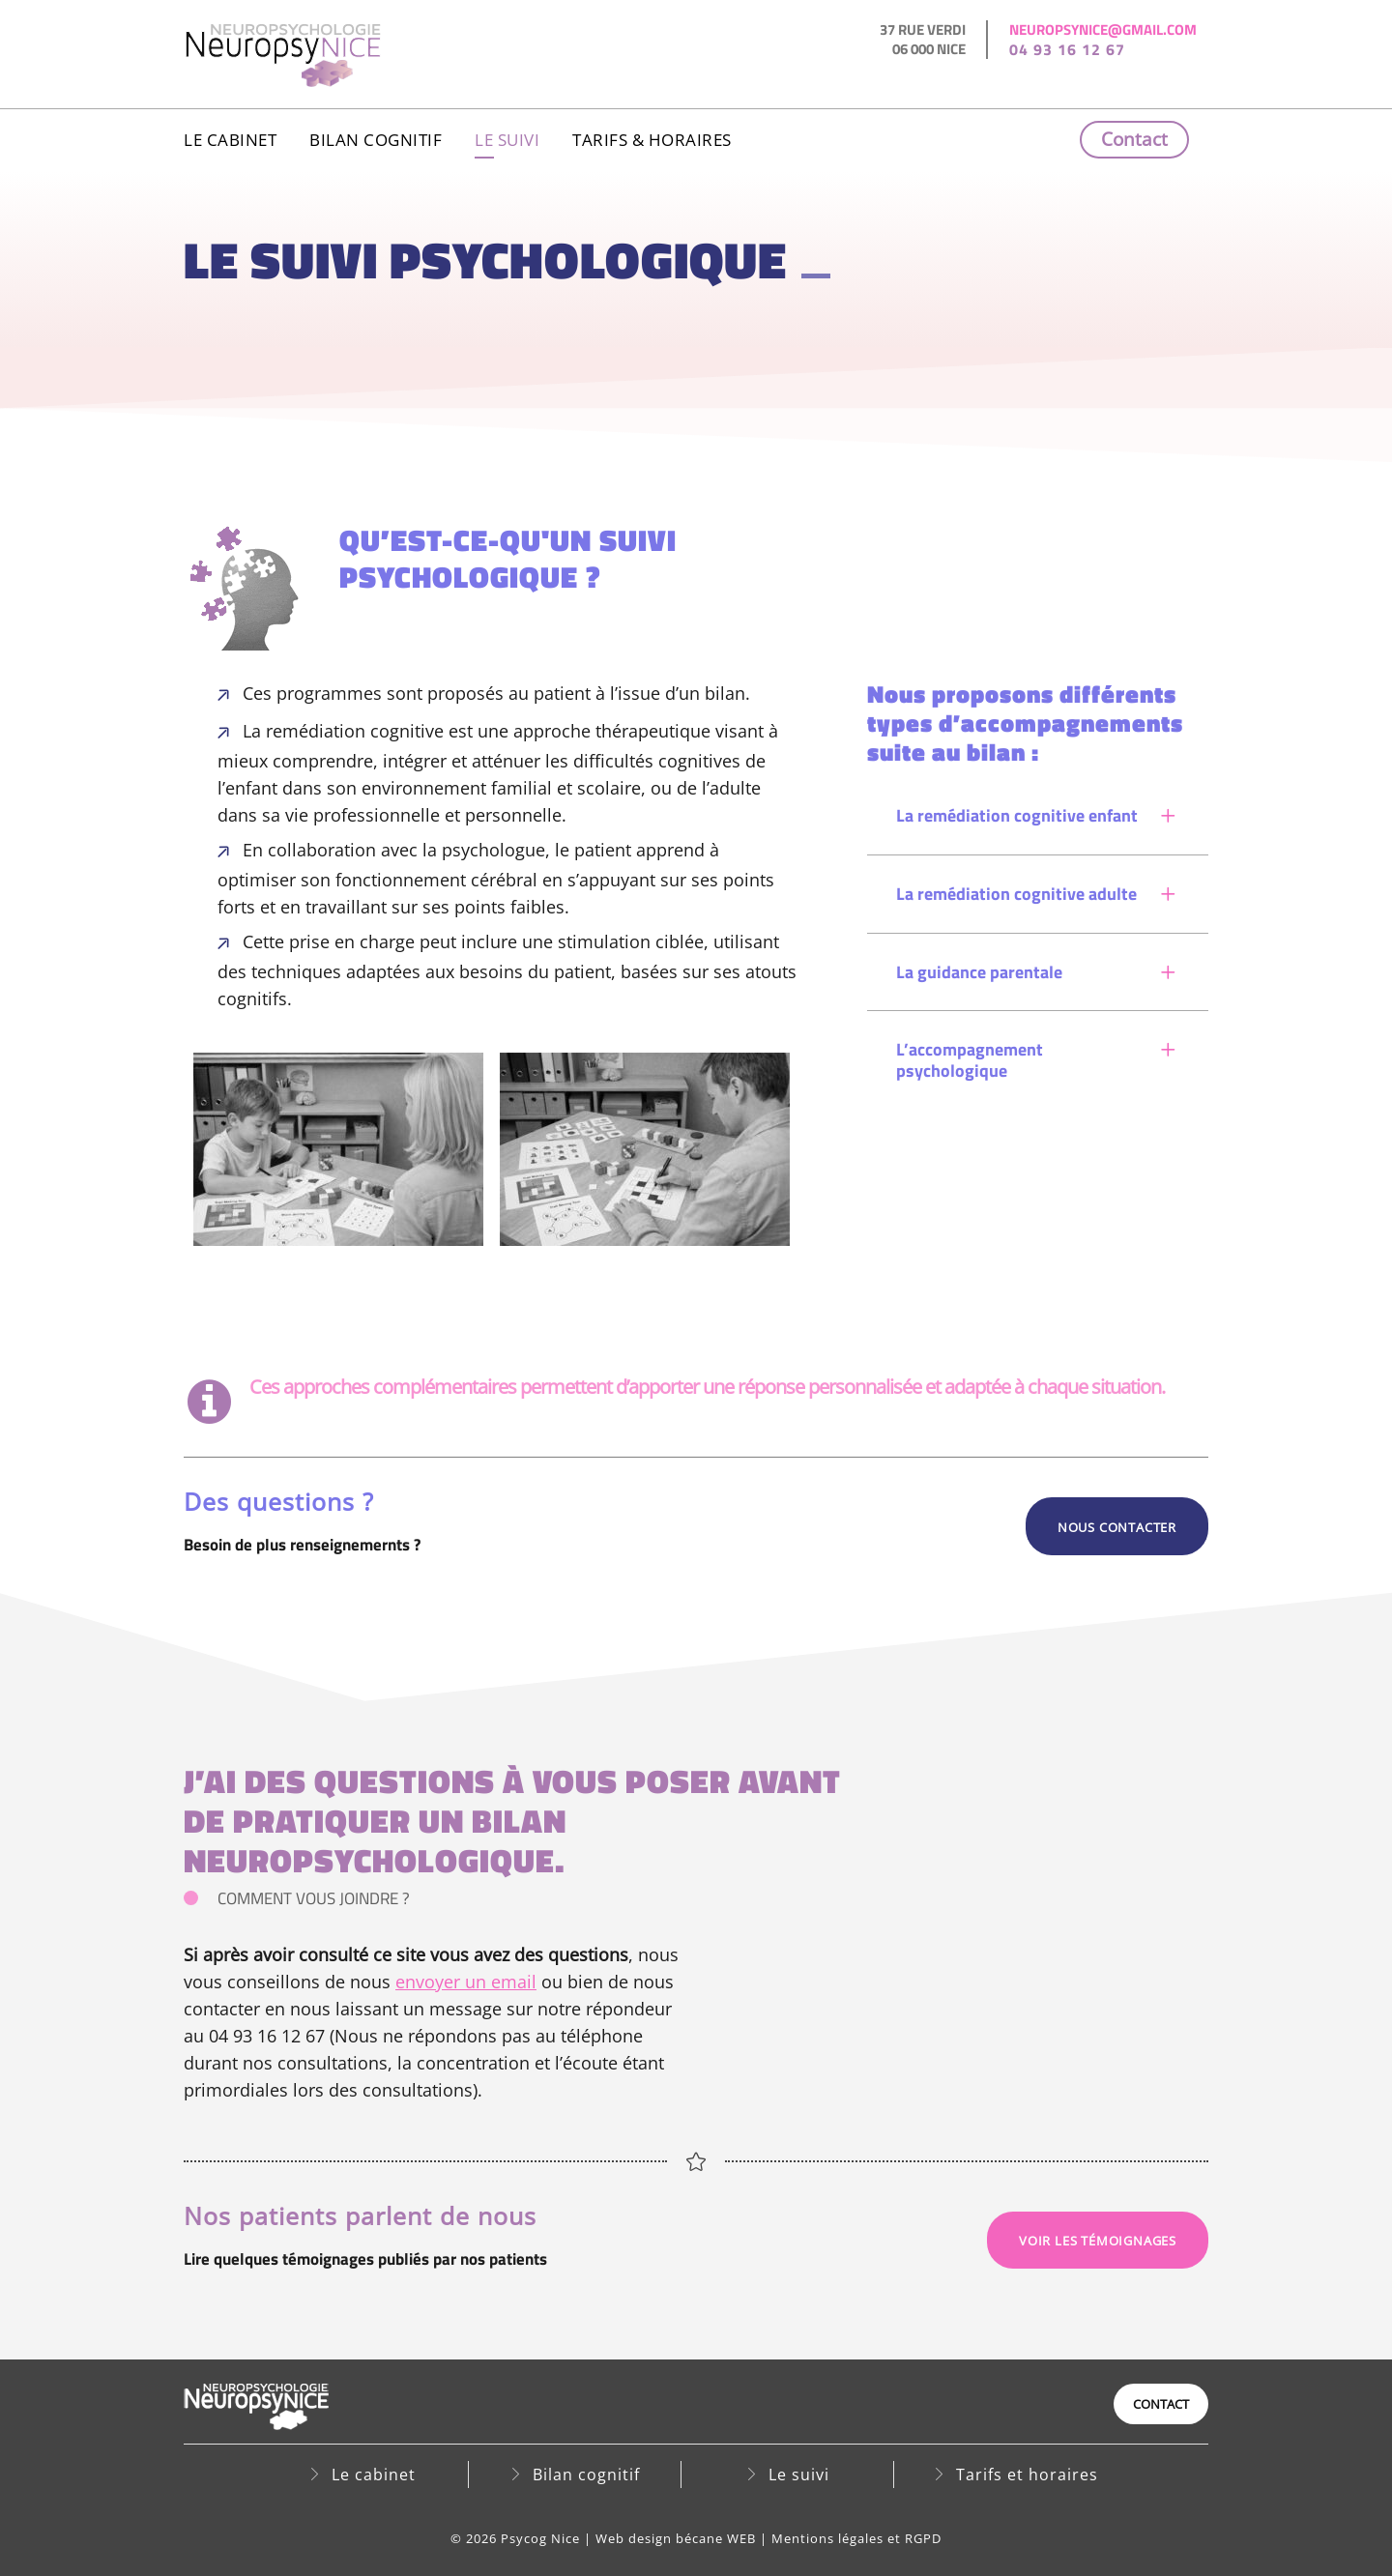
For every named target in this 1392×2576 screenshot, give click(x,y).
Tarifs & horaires (652, 140)
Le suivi (507, 140)
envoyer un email (465, 1981)
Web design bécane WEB (675, 2538)
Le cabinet (230, 140)
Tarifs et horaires (1027, 2474)
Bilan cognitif (375, 140)
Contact (1134, 139)
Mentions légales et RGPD (856, 2538)
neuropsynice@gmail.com (1103, 29)
